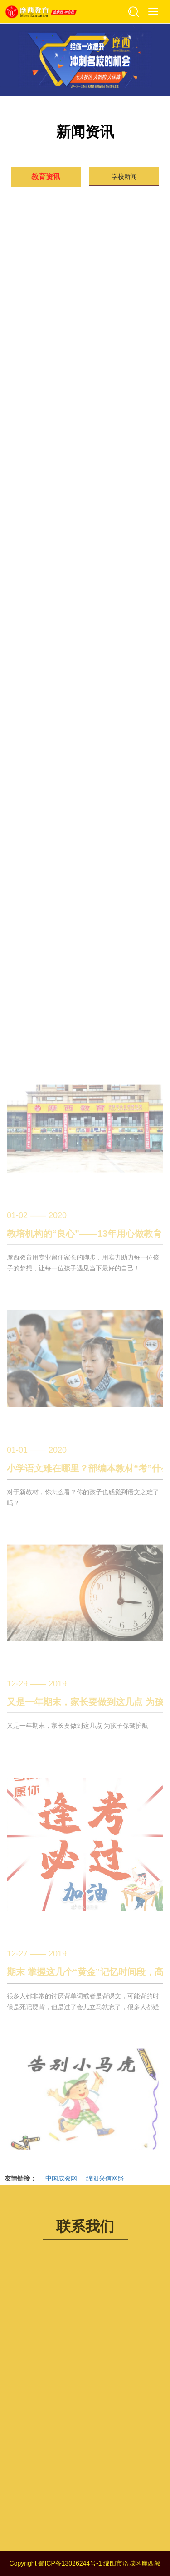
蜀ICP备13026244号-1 (70, 2563)
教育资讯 (45, 176)
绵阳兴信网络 (105, 2178)
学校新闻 (124, 176)
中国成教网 (61, 2178)
